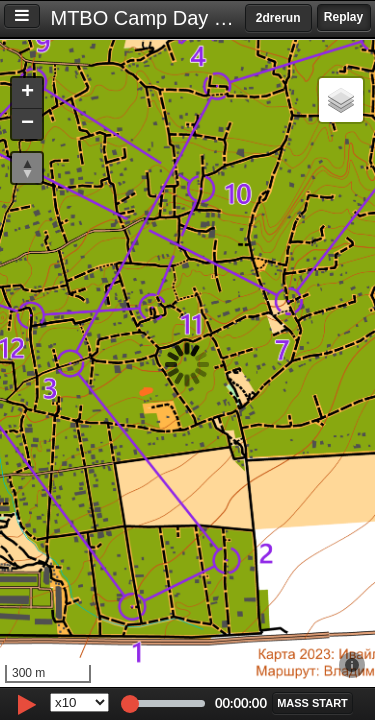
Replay (343, 17)
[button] (27, 93)
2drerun (278, 18)
